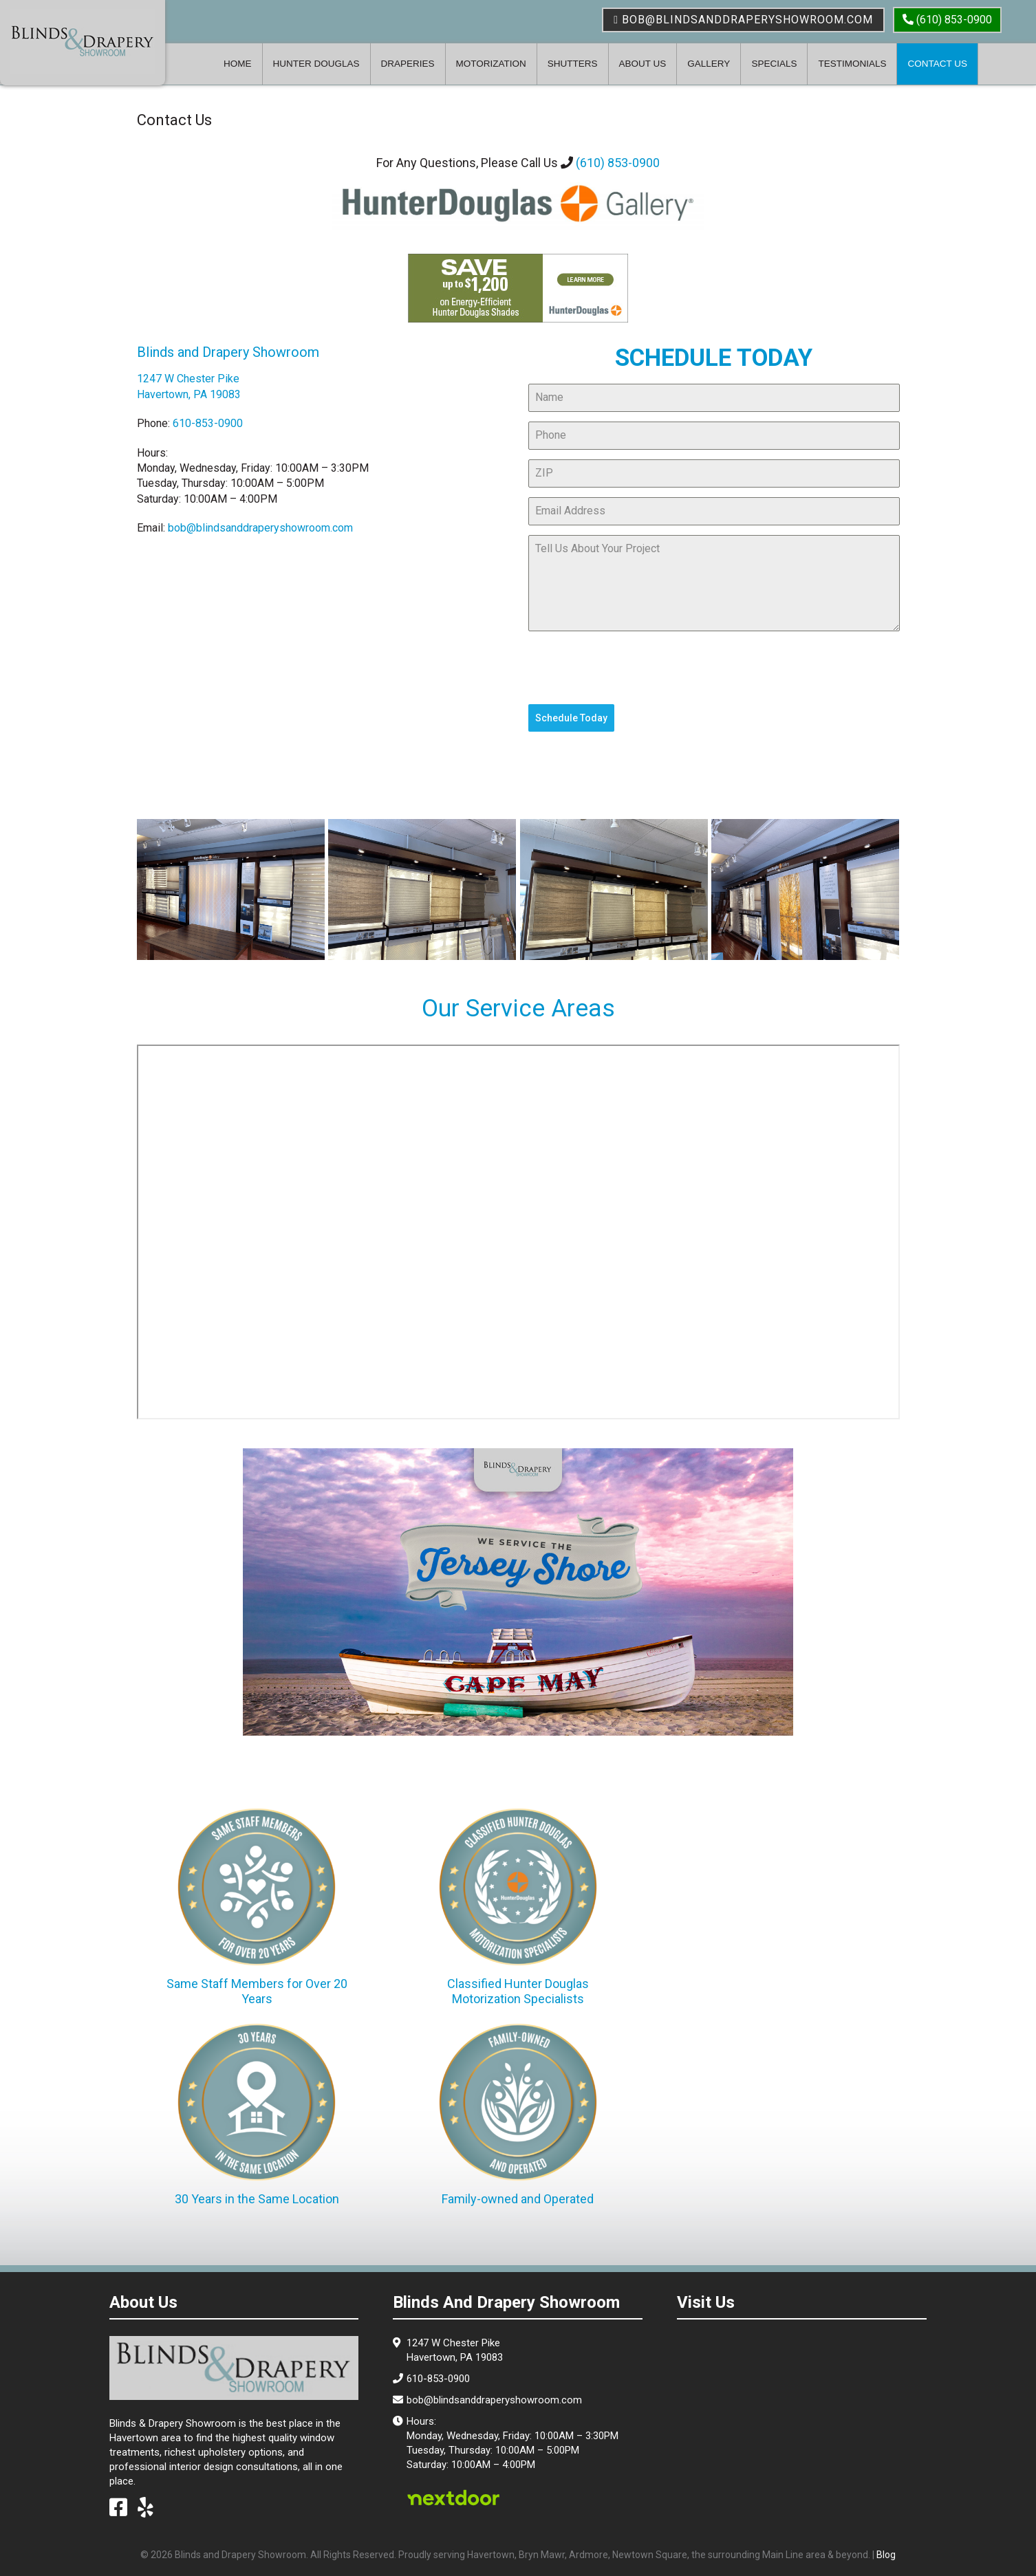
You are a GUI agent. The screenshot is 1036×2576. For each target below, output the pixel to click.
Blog (886, 2554)
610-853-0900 (208, 423)
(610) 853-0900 (618, 162)
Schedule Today (571, 717)
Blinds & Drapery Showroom (82, 41)
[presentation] (632, 668)
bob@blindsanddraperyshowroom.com (743, 19)
